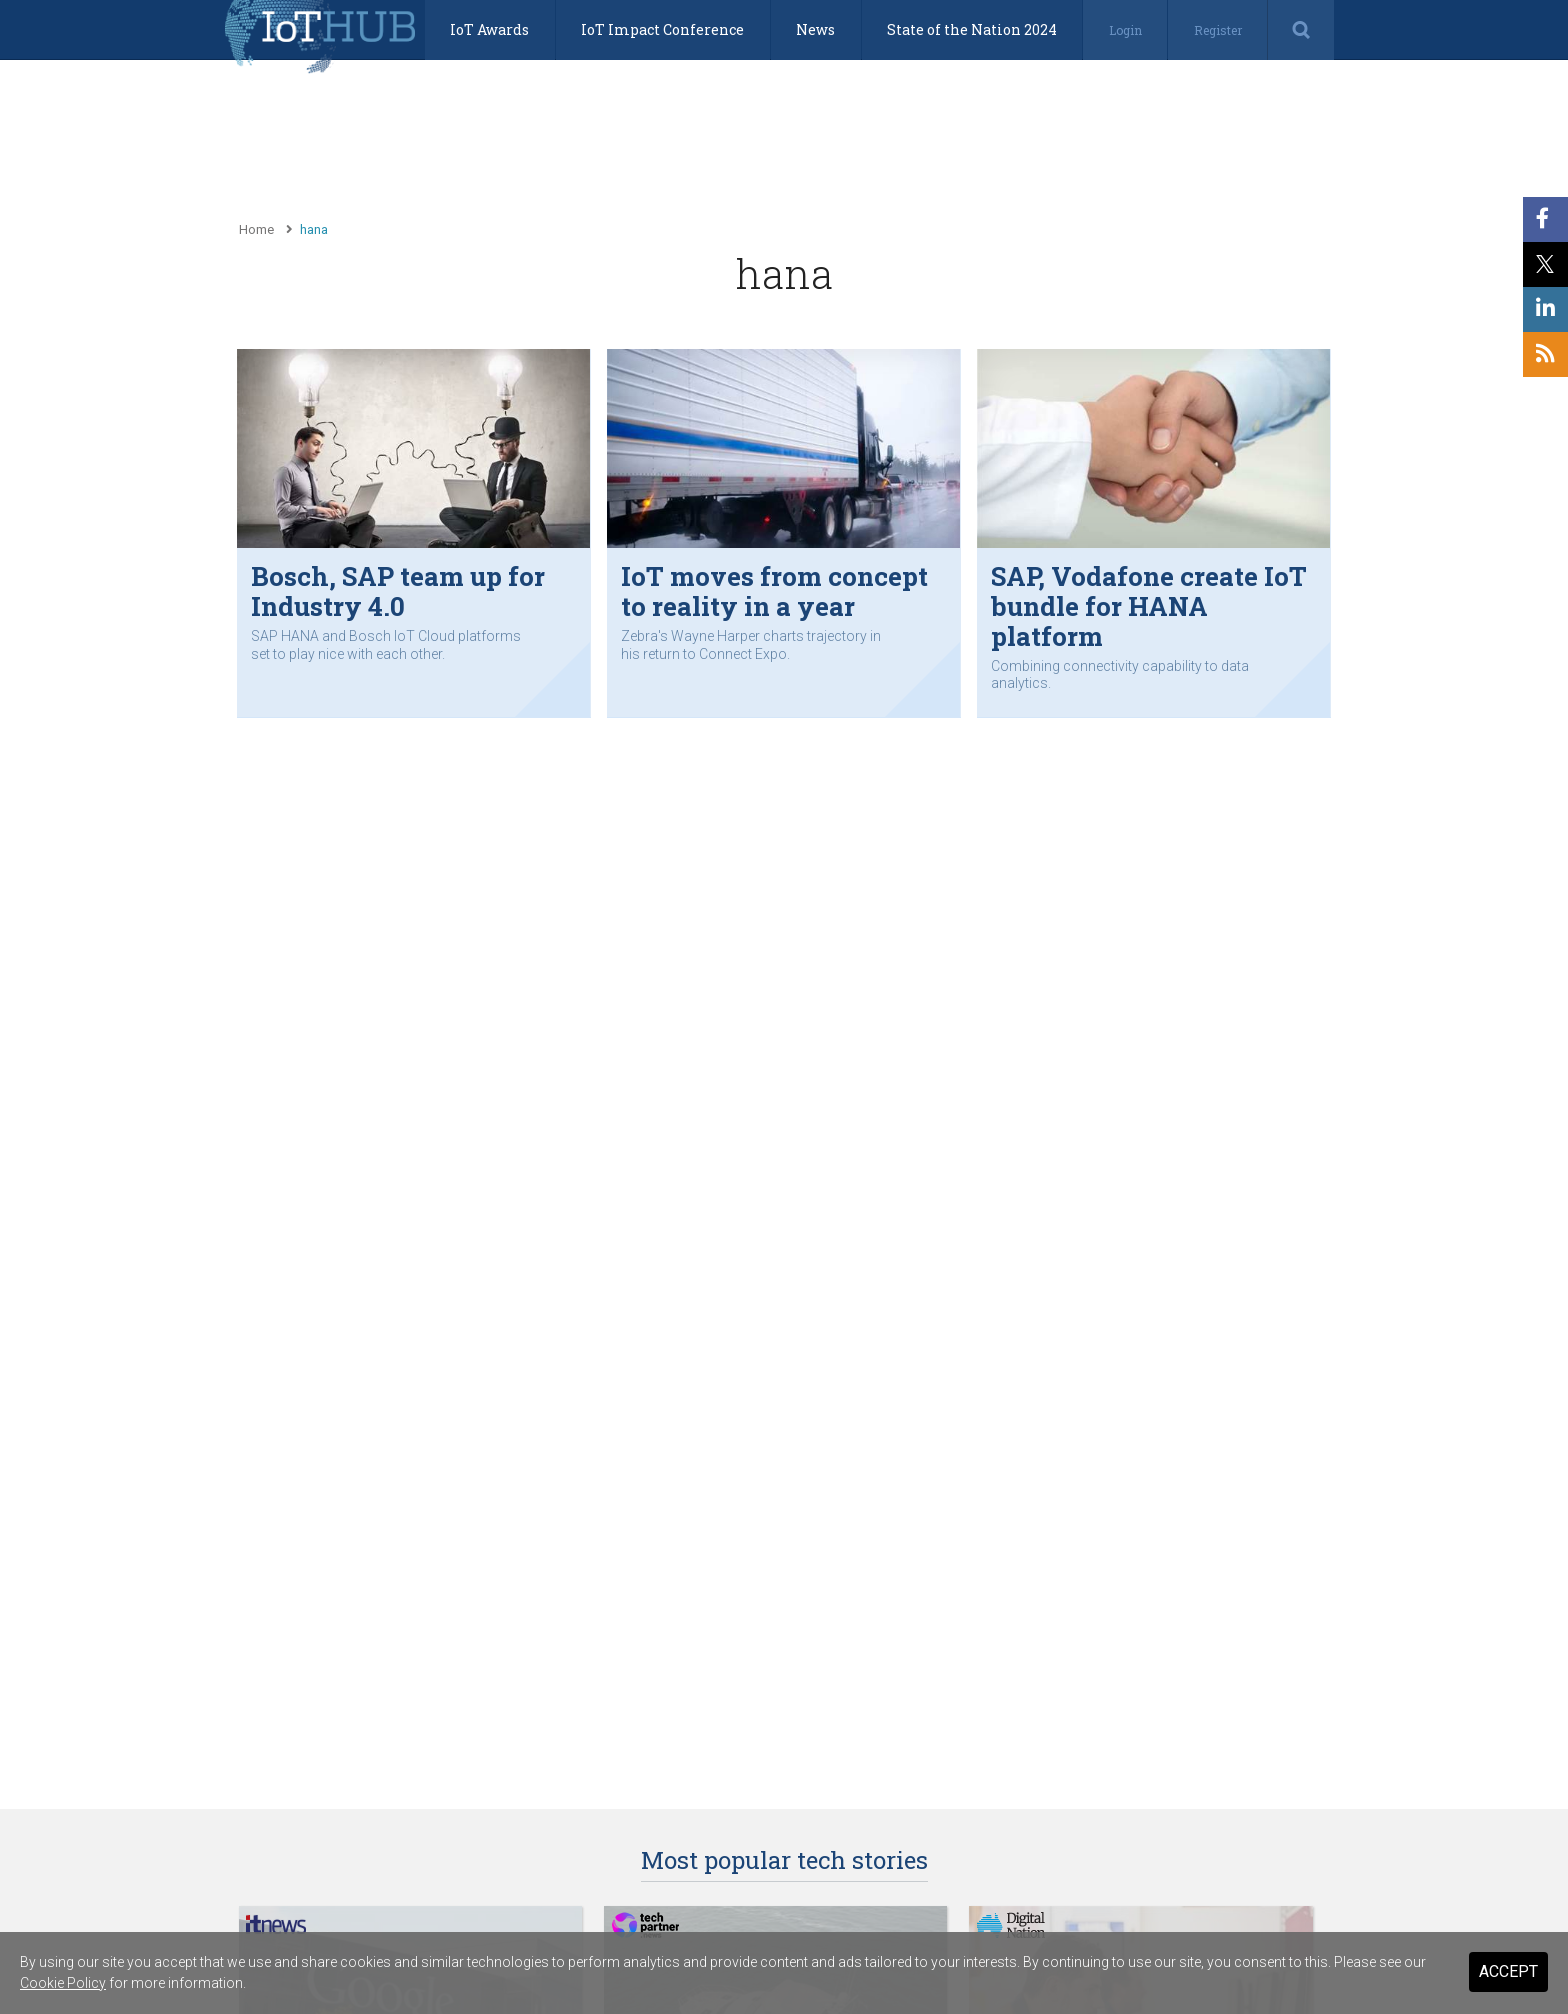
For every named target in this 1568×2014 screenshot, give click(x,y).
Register (1218, 30)
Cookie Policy (63, 1983)
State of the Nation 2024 (972, 29)
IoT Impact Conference (662, 29)
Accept (1508, 1971)
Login (1125, 30)
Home (256, 229)
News (815, 29)
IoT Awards (489, 29)
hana (314, 229)
